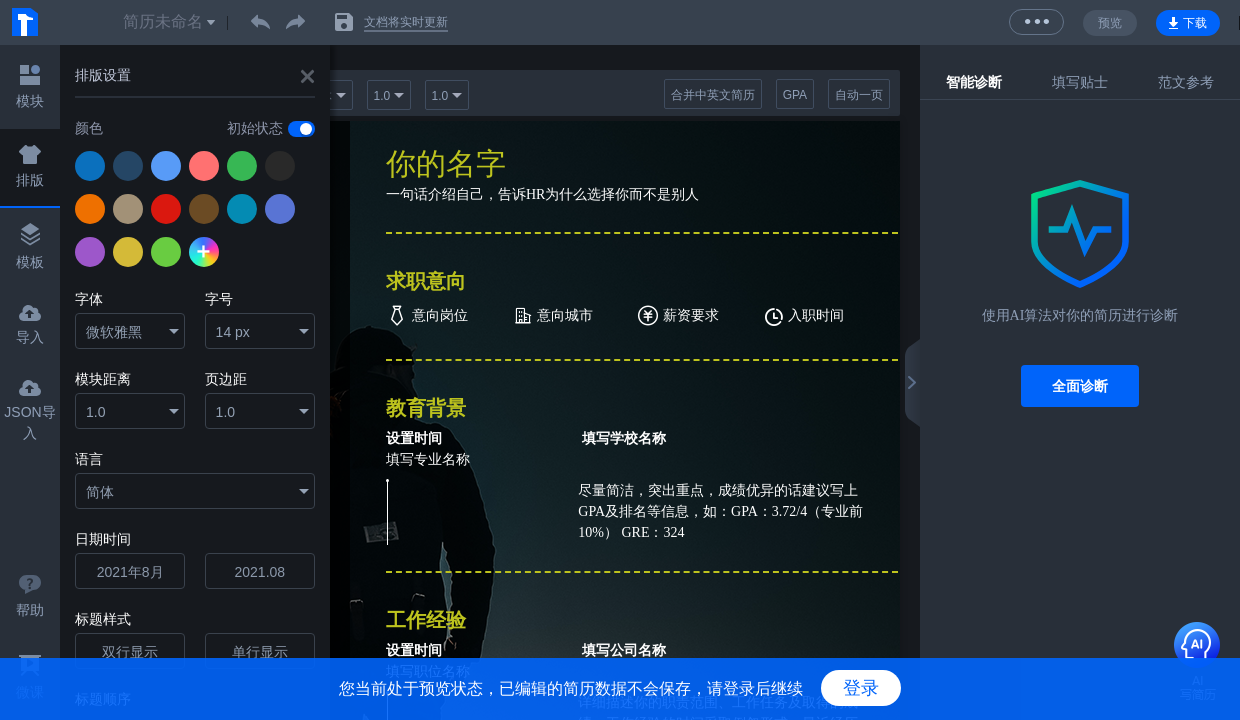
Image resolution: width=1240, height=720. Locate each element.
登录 (861, 688)
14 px (233, 332)
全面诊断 (1080, 386)
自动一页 (859, 95)
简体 (100, 492)
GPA (795, 95)
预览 (1110, 23)
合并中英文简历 (713, 95)
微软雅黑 (114, 332)
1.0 (95, 412)
